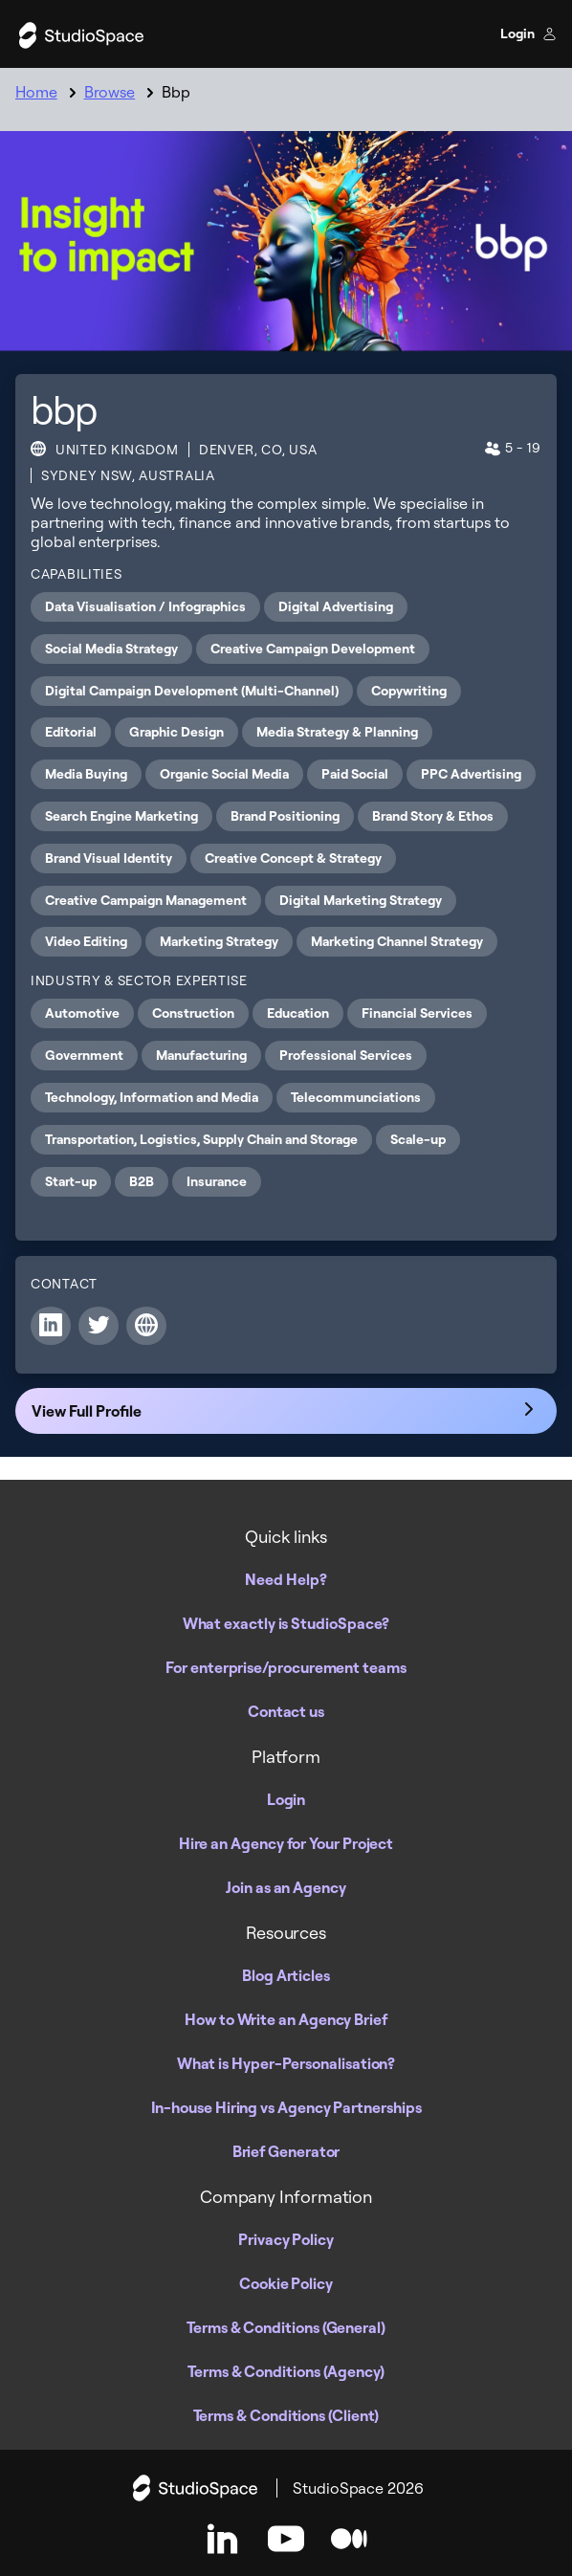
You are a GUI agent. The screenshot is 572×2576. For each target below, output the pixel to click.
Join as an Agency (286, 1887)
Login (528, 33)
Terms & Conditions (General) (286, 2327)
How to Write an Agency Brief (286, 2019)
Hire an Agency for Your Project (286, 1843)
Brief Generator (286, 2151)
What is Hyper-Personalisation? (286, 2063)
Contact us (286, 1711)
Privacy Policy (286, 2239)
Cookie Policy (286, 2283)
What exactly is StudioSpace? (286, 1623)
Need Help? (285, 1579)
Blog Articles (286, 1975)
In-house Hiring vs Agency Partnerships (286, 2107)
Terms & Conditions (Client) (286, 2415)
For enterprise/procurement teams (285, 1667)
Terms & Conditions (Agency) (286, 2371)
